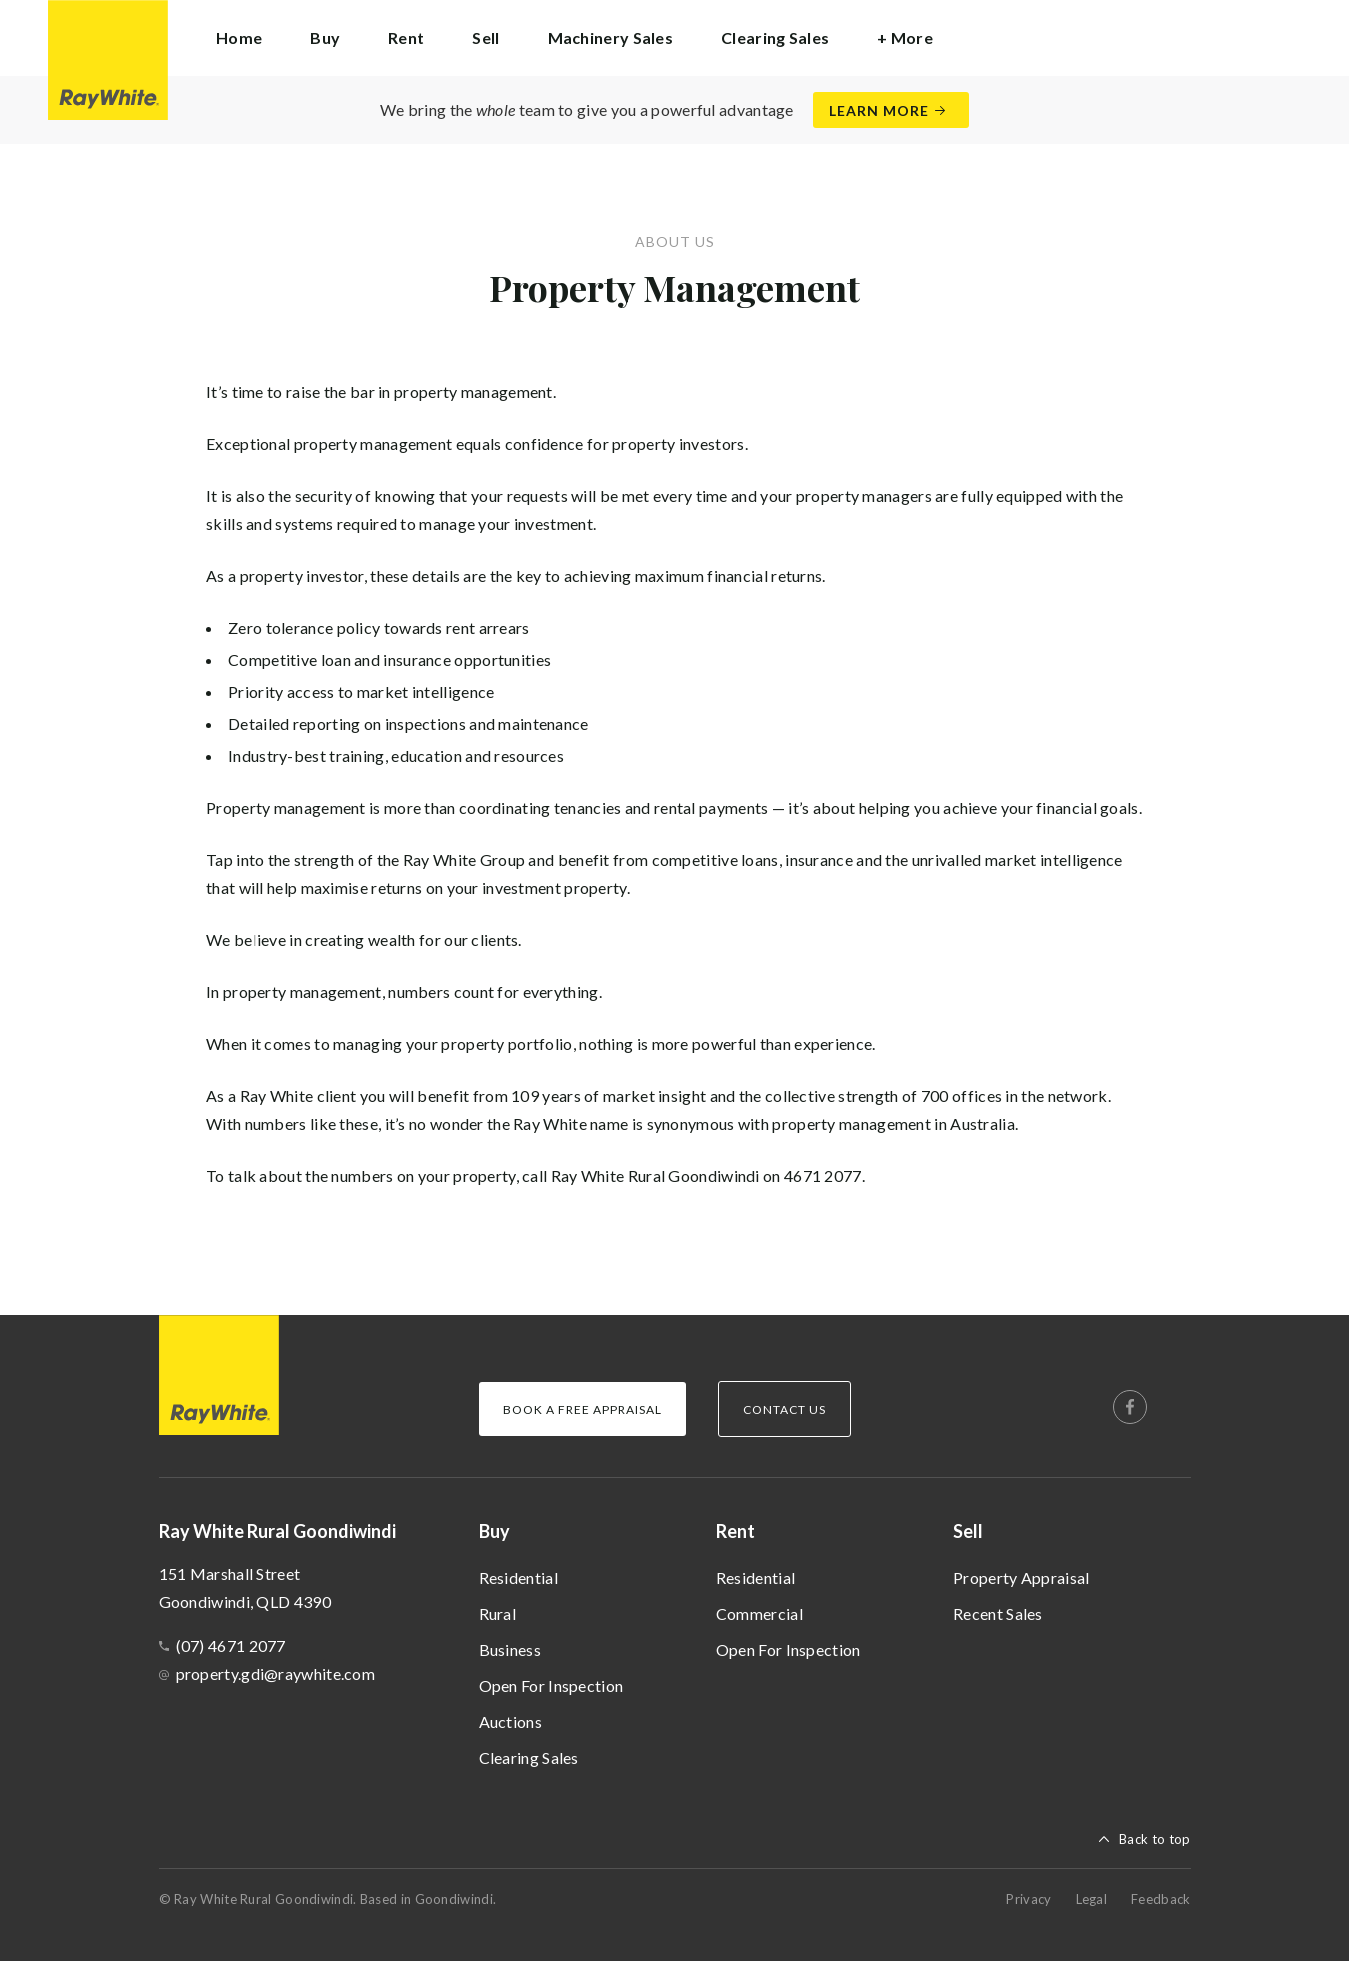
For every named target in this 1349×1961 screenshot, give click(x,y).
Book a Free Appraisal (582, 1409)
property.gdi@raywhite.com (276, 1673)
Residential (518, 1577)
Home (239, 37)
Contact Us (784, 1409)
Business (510, 1649)
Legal (1092, 1899)
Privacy (1028, 1899)
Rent (735, 1531)
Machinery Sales (611, 37)
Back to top (1154, 1839)
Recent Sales (998, 1613)
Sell (968, 1531)
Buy (494, 1531)
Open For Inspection (551, 1685)
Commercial (759, 1613)
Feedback (1160, 1899)
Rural (498, 1613)
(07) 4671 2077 (231, 1645)
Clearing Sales (775, 37)
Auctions (510, 1721)
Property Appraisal (1021, 1577)
